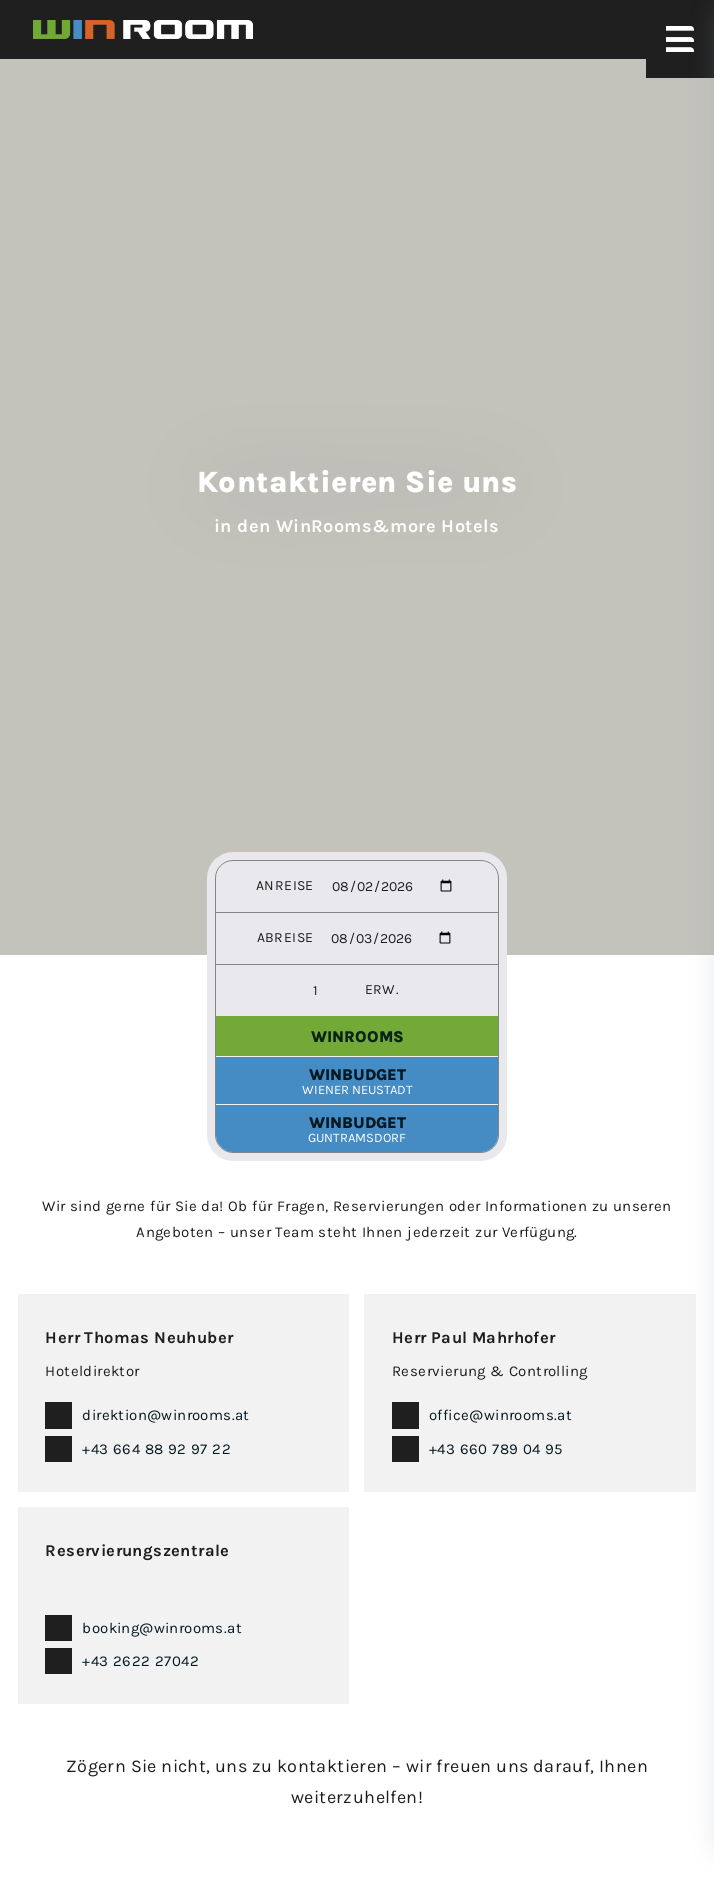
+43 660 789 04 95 (496, 1449)
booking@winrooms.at (162, 1628)
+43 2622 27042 (140, 1661)
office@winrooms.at (500, 1415)
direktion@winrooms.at (165, 1415)
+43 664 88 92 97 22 (156, 1449)
